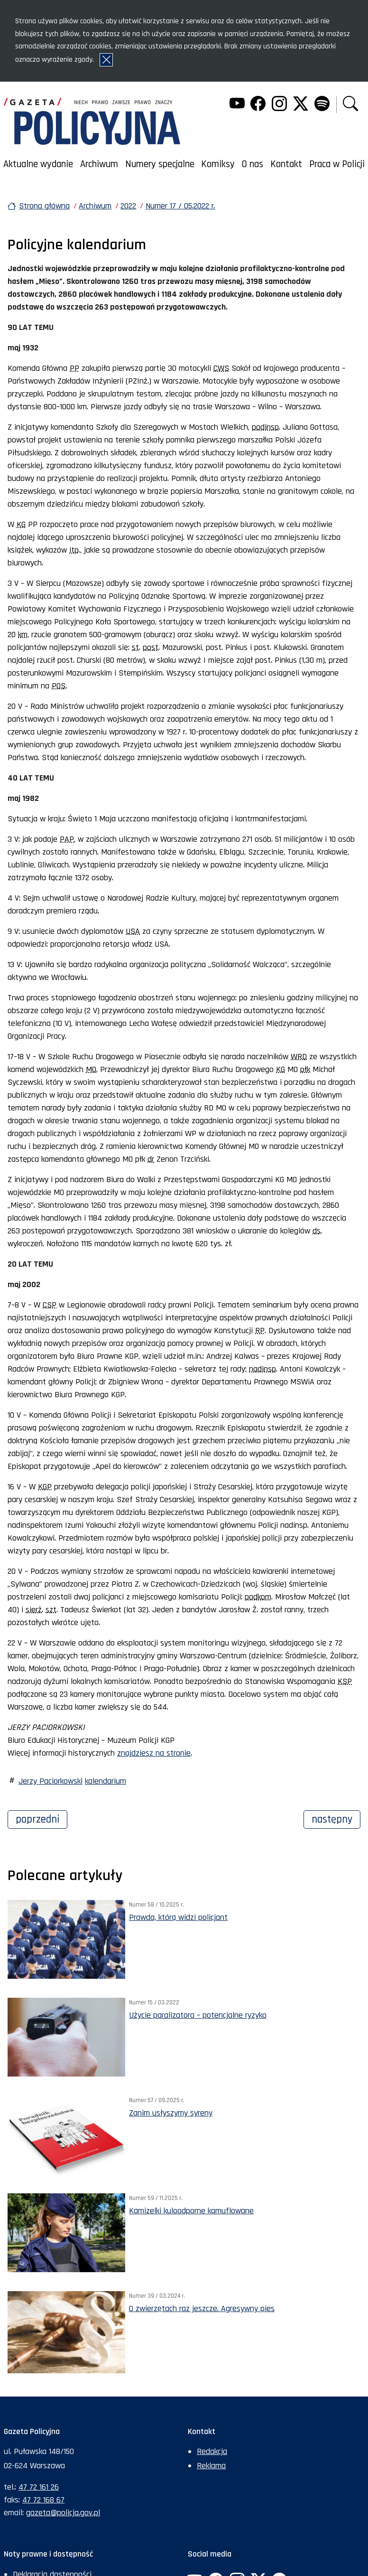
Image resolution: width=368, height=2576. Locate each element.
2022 (128, 205)
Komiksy (218, 164)
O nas (252, 164)
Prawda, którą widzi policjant (178, 1917)
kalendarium (105, 1781)
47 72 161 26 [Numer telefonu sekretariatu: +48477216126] (38, 2487)
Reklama (211, 2465)
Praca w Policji (337, 164)
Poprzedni (41, 1818)
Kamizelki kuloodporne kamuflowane (191, 2210)
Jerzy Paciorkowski (50, 1781)
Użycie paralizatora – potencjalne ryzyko (198, 2015)
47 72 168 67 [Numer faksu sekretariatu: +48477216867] (43, 2499)
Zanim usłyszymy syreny (170, 2112)
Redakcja (212, 2451)
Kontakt (286, 164)
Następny (336, 1818)
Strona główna (44, 205)
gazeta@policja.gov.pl (63, 2512)
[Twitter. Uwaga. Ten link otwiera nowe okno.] (301, 104)
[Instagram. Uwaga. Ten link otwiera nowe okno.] (279, 104)
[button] (350, 104)
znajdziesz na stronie (154, 1753)
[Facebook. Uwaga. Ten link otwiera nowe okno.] (258, 104)
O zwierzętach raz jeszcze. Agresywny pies (202, 2308)
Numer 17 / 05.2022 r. (180, 205)
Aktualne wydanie (38, 164)
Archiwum (99, 164)
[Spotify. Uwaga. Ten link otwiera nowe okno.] (322, 104)
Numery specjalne (159, 164)
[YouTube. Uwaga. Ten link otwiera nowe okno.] (237, 104)
